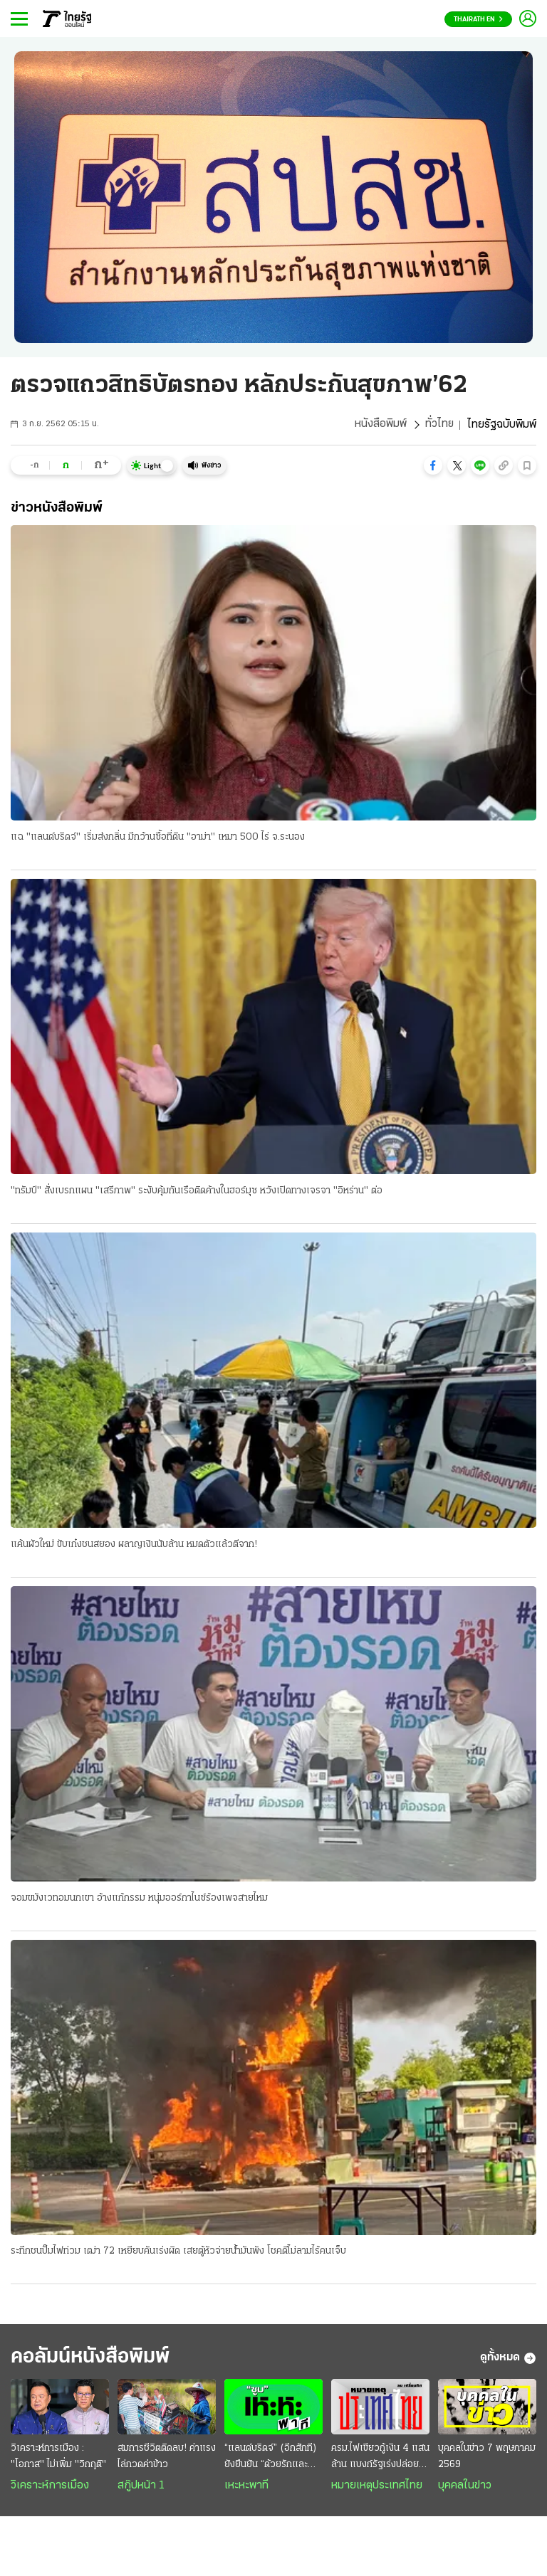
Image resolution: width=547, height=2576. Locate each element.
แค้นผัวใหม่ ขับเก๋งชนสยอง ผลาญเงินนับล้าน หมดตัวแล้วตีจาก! (134, 1544)
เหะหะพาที (246, 2487)
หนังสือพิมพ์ (380, 425)
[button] (433, 465)
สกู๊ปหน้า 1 (141, 2487)
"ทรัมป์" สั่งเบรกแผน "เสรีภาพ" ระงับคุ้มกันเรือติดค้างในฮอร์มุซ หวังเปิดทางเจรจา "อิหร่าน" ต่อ (196, 1191)
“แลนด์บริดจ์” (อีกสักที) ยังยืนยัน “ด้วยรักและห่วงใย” (270, 2459)
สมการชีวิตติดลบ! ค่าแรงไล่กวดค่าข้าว (167, 2457)
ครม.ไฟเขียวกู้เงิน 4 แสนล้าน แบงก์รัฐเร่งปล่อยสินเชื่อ (380, 2459)
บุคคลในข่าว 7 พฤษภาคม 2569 (487, 2457)
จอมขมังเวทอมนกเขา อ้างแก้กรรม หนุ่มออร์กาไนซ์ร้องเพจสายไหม (139, 1899)
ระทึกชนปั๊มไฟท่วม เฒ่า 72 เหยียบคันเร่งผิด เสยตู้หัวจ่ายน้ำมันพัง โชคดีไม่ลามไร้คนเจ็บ (178, 2252)
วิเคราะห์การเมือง (50, 2487)
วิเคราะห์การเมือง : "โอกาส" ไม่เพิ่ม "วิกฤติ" (58, 2457)
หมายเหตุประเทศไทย (376, 2487)
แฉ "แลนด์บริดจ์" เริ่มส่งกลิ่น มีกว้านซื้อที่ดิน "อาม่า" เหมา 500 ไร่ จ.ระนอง (158, 837)
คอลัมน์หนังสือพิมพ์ (95, 2359)
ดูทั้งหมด (508, 2359)
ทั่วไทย (439, 425)
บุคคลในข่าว (464, 2487)
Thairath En (478, 19)
